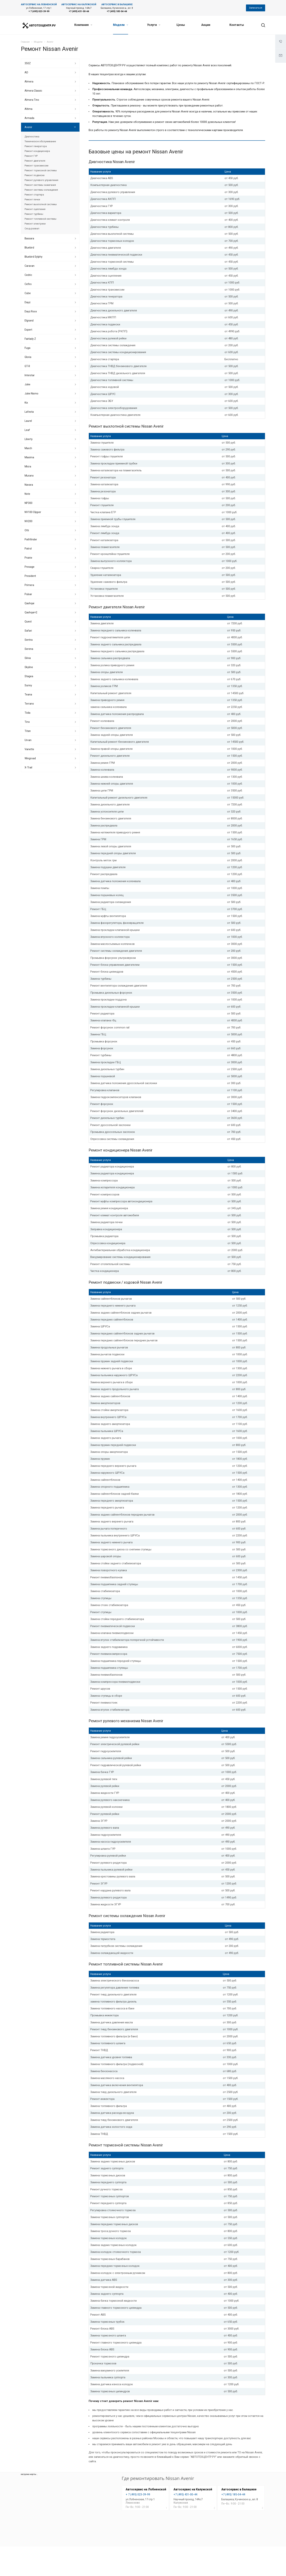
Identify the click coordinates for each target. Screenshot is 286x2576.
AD (26, 72)
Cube (28, 293)
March (28, 448)
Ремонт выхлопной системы (41, 204)
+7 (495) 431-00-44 (79, 11)
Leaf (27, 429)
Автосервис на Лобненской (146, 2489)
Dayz (28, 302)
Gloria (28, 357)
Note (27, 493)
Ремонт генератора (36, 146)
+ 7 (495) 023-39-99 (38, 11)
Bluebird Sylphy (33, 256)
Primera (29, 585)
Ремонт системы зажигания (40, 185)
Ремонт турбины (34, 214)
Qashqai (29, 603)
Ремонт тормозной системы (41, 170)
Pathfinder (31, 539)
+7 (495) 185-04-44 (117, 11)
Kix (26, 402)
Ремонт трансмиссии (36, 165)
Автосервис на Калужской (193, 2489)
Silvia (28, 658)
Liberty (29, 439)
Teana (28, 694)
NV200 (28, 521)
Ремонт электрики (35, 223)
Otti (27, 530)
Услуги (153, 25)
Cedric (28, 274)
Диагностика (32, 136)
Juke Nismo (31, 393)
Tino (27, 721)
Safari (28, 630)
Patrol (28, 548)
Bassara (29, 238)
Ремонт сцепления (35, 209)
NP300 (28, 502)
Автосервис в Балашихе (239, 2489)
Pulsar (28, 594)
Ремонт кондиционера (37, 151)
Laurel (28, 420)
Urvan (28, 740)
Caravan (29, 265)
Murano (29, 475)
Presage (29, 566)
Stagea (29, 676)
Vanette (29, 749)
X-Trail (28, 767)
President (30, 575)
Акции (205, 25)
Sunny (28, 685)
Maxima (29, 457)
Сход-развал (32, 228)
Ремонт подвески (35, 175)
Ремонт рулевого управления (41, 180)
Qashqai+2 (31, 612)
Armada (29, 118)
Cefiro (28, 284)
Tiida (27, 712)
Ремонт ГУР (31, 155)
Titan (28, 730)
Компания (83, 25)
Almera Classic (33, 90)
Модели (120, 25)
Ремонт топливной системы (40, 218)
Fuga (27, 347)
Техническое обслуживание (40, 141)
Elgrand (29, 320)
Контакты (236, 25)
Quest (28, 621)
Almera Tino (32, 99)
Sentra (29, 639)
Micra (28, 466)
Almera (29, 81)
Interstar (30, 375)
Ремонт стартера (34, 194)
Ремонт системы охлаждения (41, 189)
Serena (29, 648)
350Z (28, 63)
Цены (181, 25)
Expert (28, 329)
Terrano (29, 703)
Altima (28, 108)
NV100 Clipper (33, 512)
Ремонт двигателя (35, 160)
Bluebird (29, 247)
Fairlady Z (30, 338)
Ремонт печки (32, 199)
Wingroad (30, 758)
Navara (29, 484)
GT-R (27, 366)
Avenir (28, 127)
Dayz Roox (31, 311)
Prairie (28, 557)
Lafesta (29, 411)
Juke (27, 384)
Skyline (29, 667)
